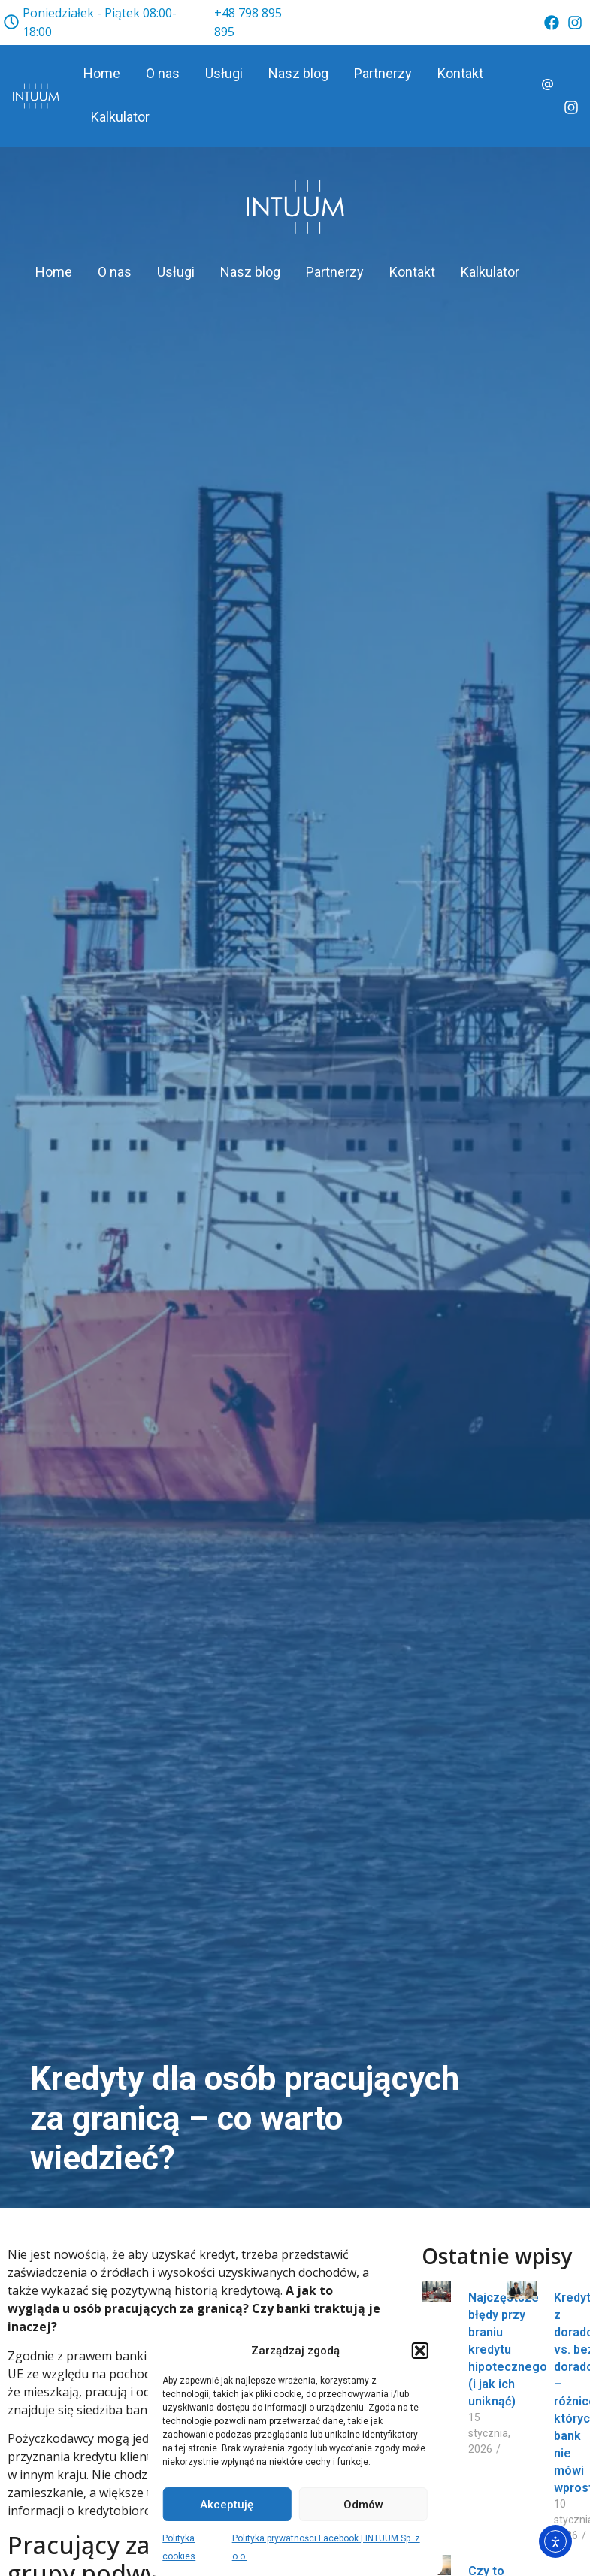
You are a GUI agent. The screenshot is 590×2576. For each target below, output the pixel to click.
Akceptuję (226, 2504)
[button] (420, 2350)
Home (101, 73)
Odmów (363, 2504)
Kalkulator (120, 117)
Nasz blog (298, 73)
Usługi (224, 73)
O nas (163, 73)
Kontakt (460, 73)
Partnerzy (383, 73)
